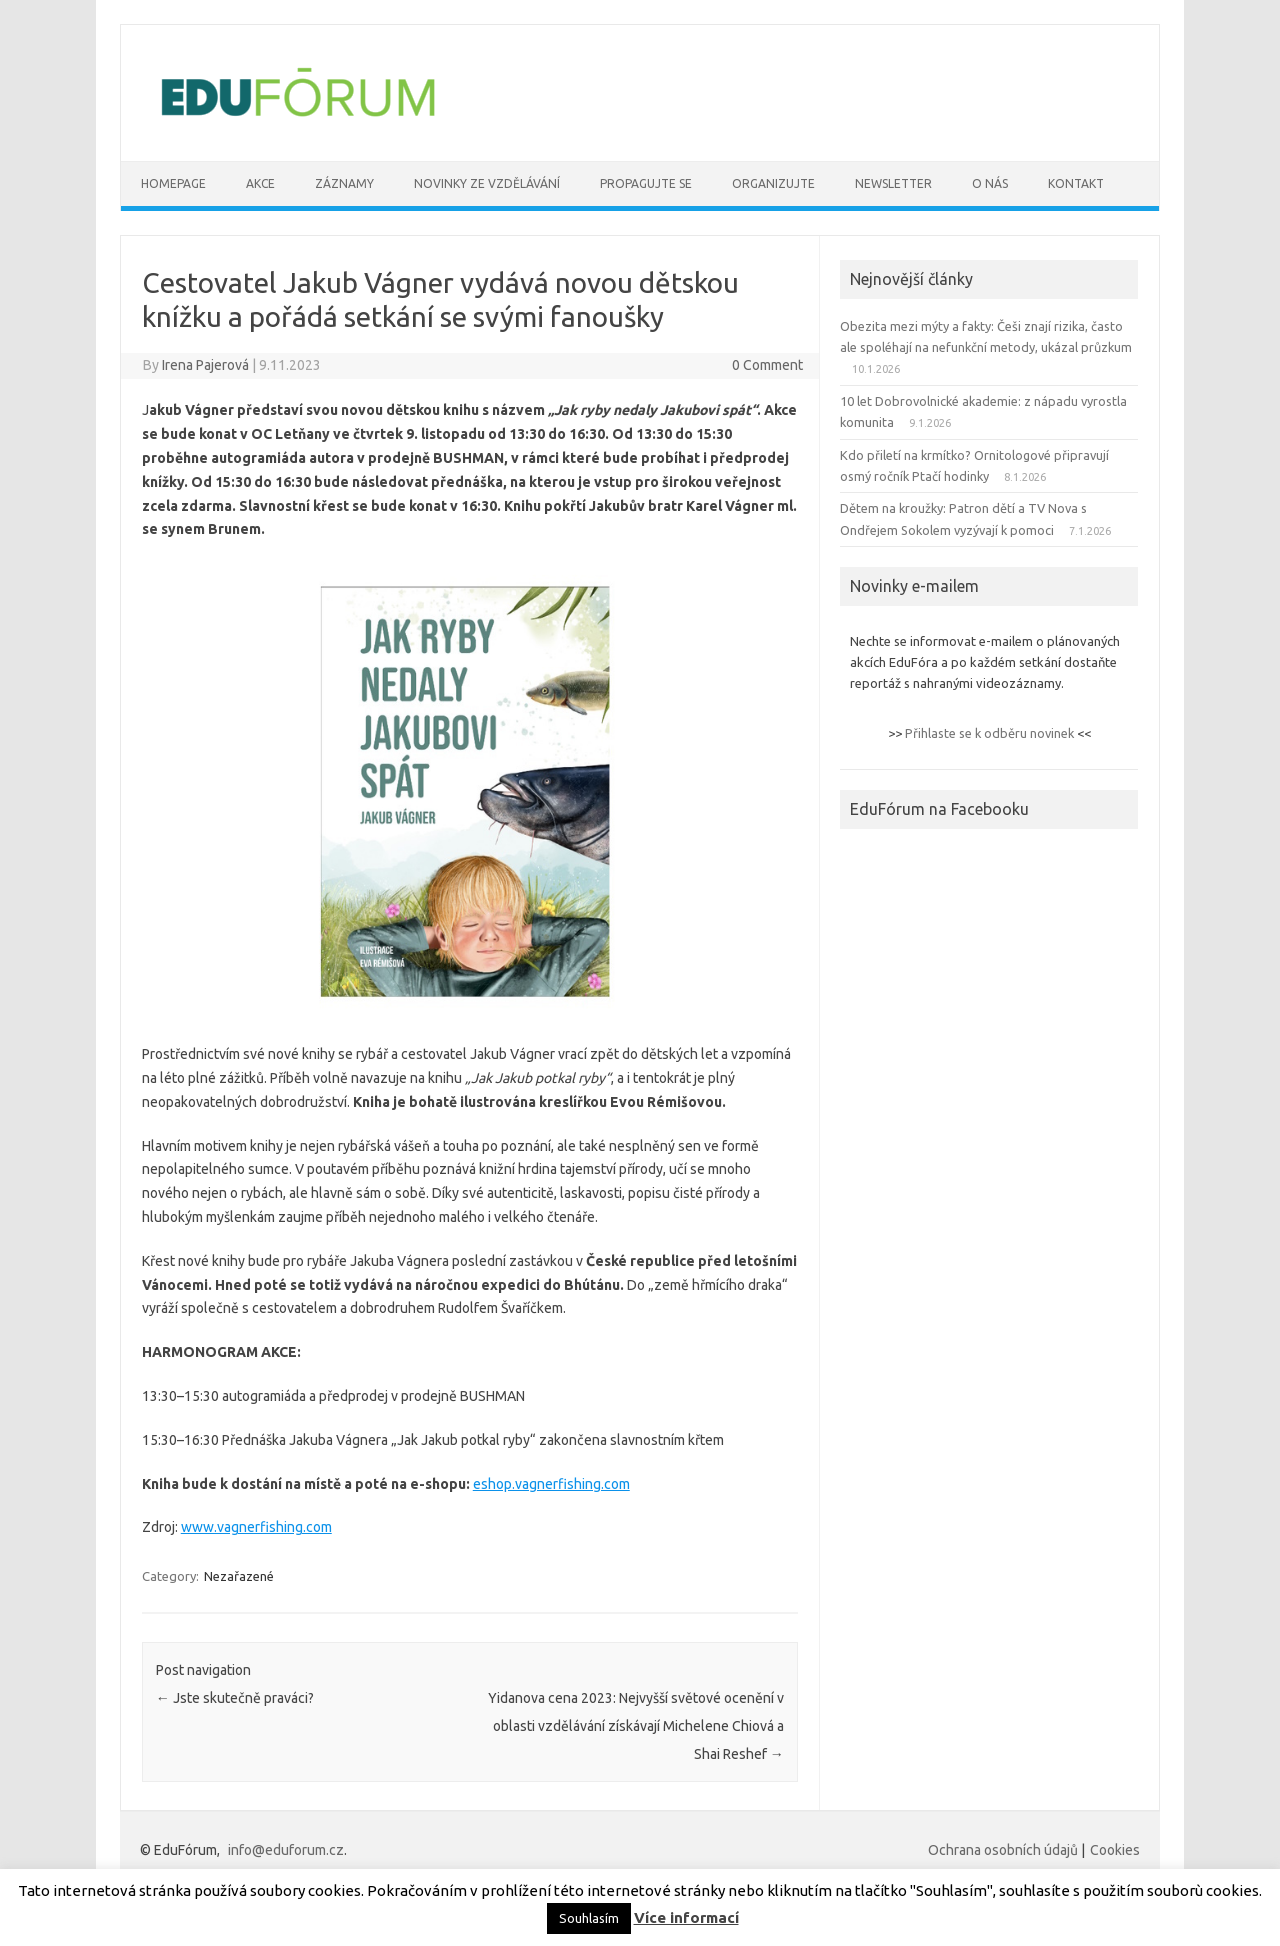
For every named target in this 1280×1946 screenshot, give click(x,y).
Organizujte (773, 183)
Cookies (1115, 1850)
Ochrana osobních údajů (1003, 1850)
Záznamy (344, 183)
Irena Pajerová (205, 365)
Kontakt (1076, 183)
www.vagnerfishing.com (256, 1527)
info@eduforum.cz (286, 1850)
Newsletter (893, 183)
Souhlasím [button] (589, 1918)
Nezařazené (239, 1576)
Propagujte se (646, 183)
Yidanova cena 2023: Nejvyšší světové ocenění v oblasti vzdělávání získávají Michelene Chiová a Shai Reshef (636, 1726)
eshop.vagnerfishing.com (551, 1484)
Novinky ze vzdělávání (487, 183)
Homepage (173, 183)
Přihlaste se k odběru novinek (989, 733)
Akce (260, 183)
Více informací (686, 1917)
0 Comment (767, 365)
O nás (990, 183)
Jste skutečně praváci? (235, 1698)
